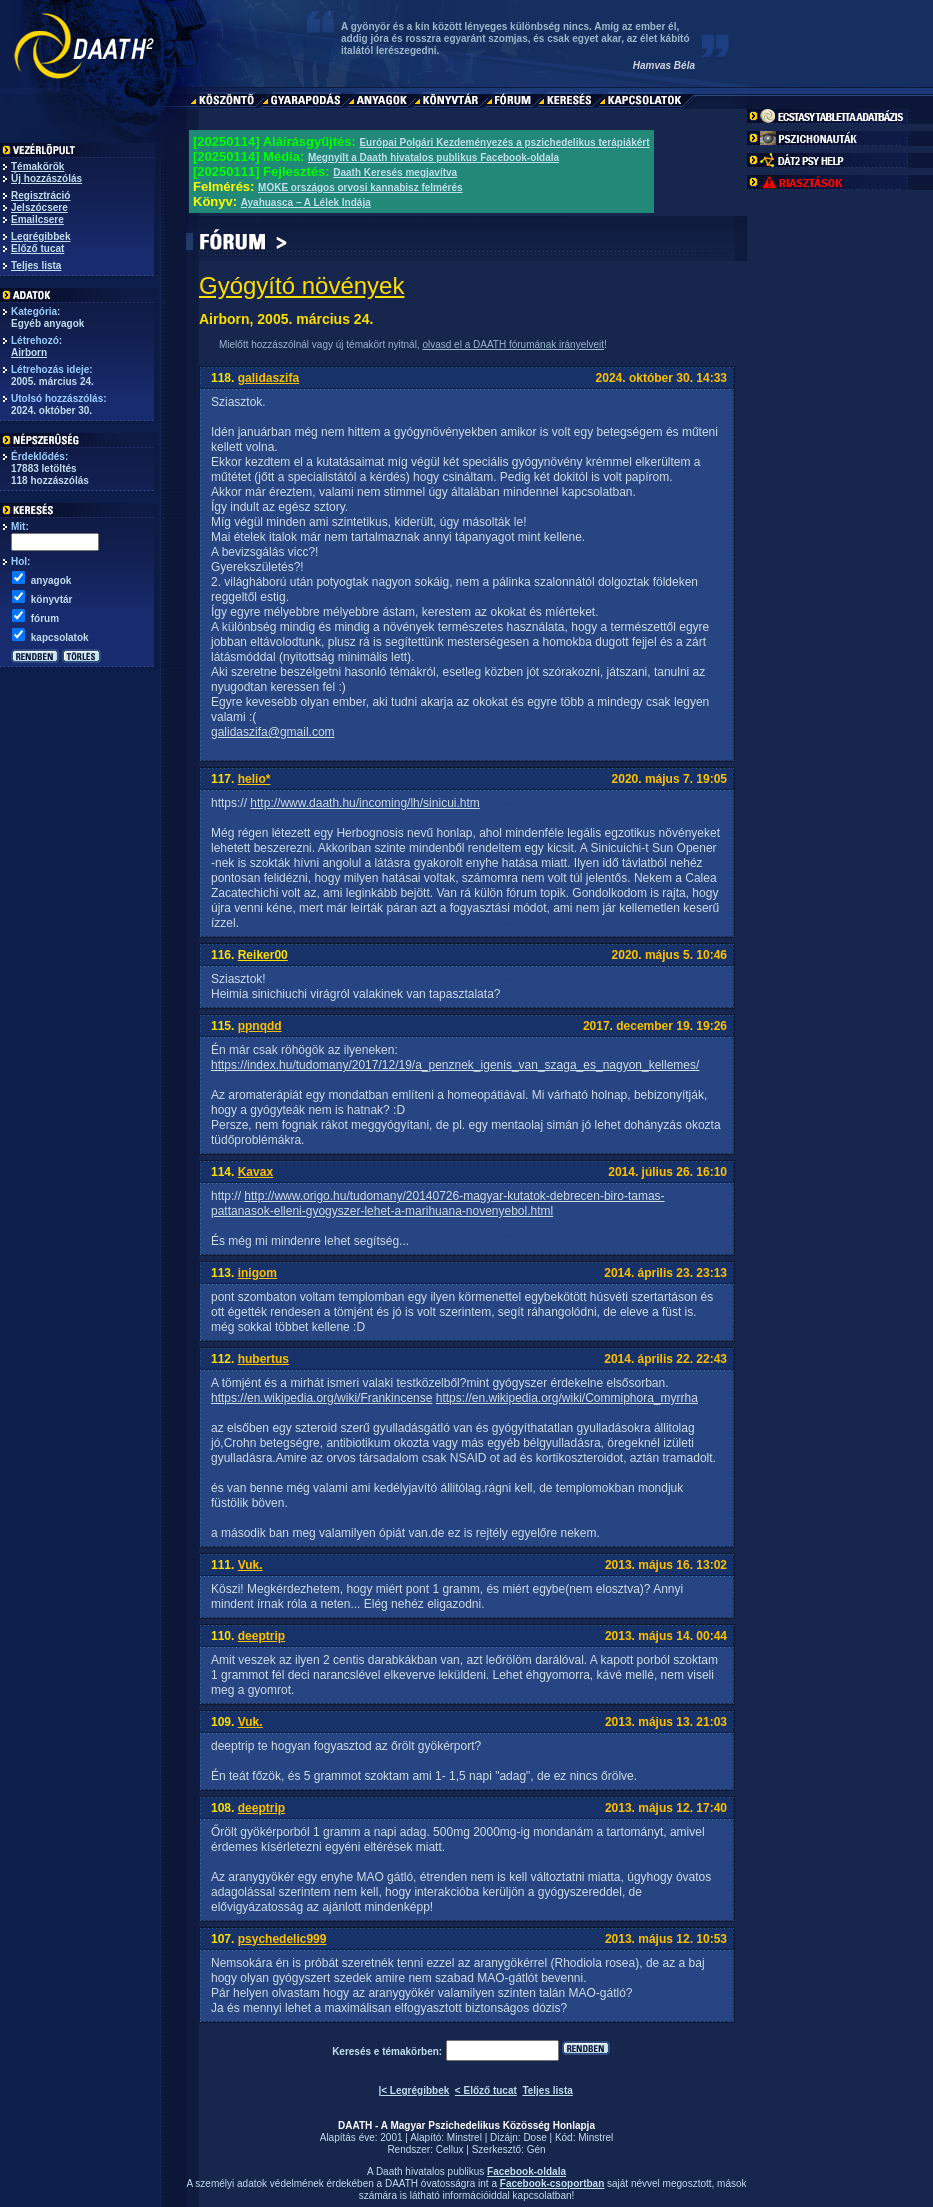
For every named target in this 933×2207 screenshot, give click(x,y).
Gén (536, 2149)
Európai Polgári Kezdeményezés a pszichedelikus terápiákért (504, 142)
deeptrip (261, 1636)
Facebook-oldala (526, 2171)
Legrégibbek (40, 236)
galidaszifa (268, 378)
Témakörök (37, 166)
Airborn (29, 352)
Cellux (450, 2149)
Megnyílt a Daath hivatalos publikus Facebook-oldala (433, 157)
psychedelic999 (282, 1939)
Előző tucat (37, 248)
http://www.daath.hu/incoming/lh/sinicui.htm (364, 803)
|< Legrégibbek (413, 2090)
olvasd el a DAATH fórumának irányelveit (513, 344)
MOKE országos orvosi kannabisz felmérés (360, 187)
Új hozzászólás (46, 178)
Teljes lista (36, 265)
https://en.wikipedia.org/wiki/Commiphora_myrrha (567, 1398)
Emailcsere (37, 219)
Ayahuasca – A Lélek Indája (306, 202)
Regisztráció (40, 195)
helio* (254, 779)
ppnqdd (260, 1026)
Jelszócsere (39, 207)
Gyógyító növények (301, 285)
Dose (534, 2137)
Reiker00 (263, 955)
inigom (257, 1273)
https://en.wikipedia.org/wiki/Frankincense (321, 1398)
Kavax (255, 1172)
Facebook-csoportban (552, 2183)
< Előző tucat (486, 2090)
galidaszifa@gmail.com (273, 732)
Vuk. (250, 1565)
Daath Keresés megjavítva (395, 172)
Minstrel (464, 2137)
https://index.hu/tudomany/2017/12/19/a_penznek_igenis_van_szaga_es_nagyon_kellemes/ (455, 1065)
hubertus (263, 1359)
